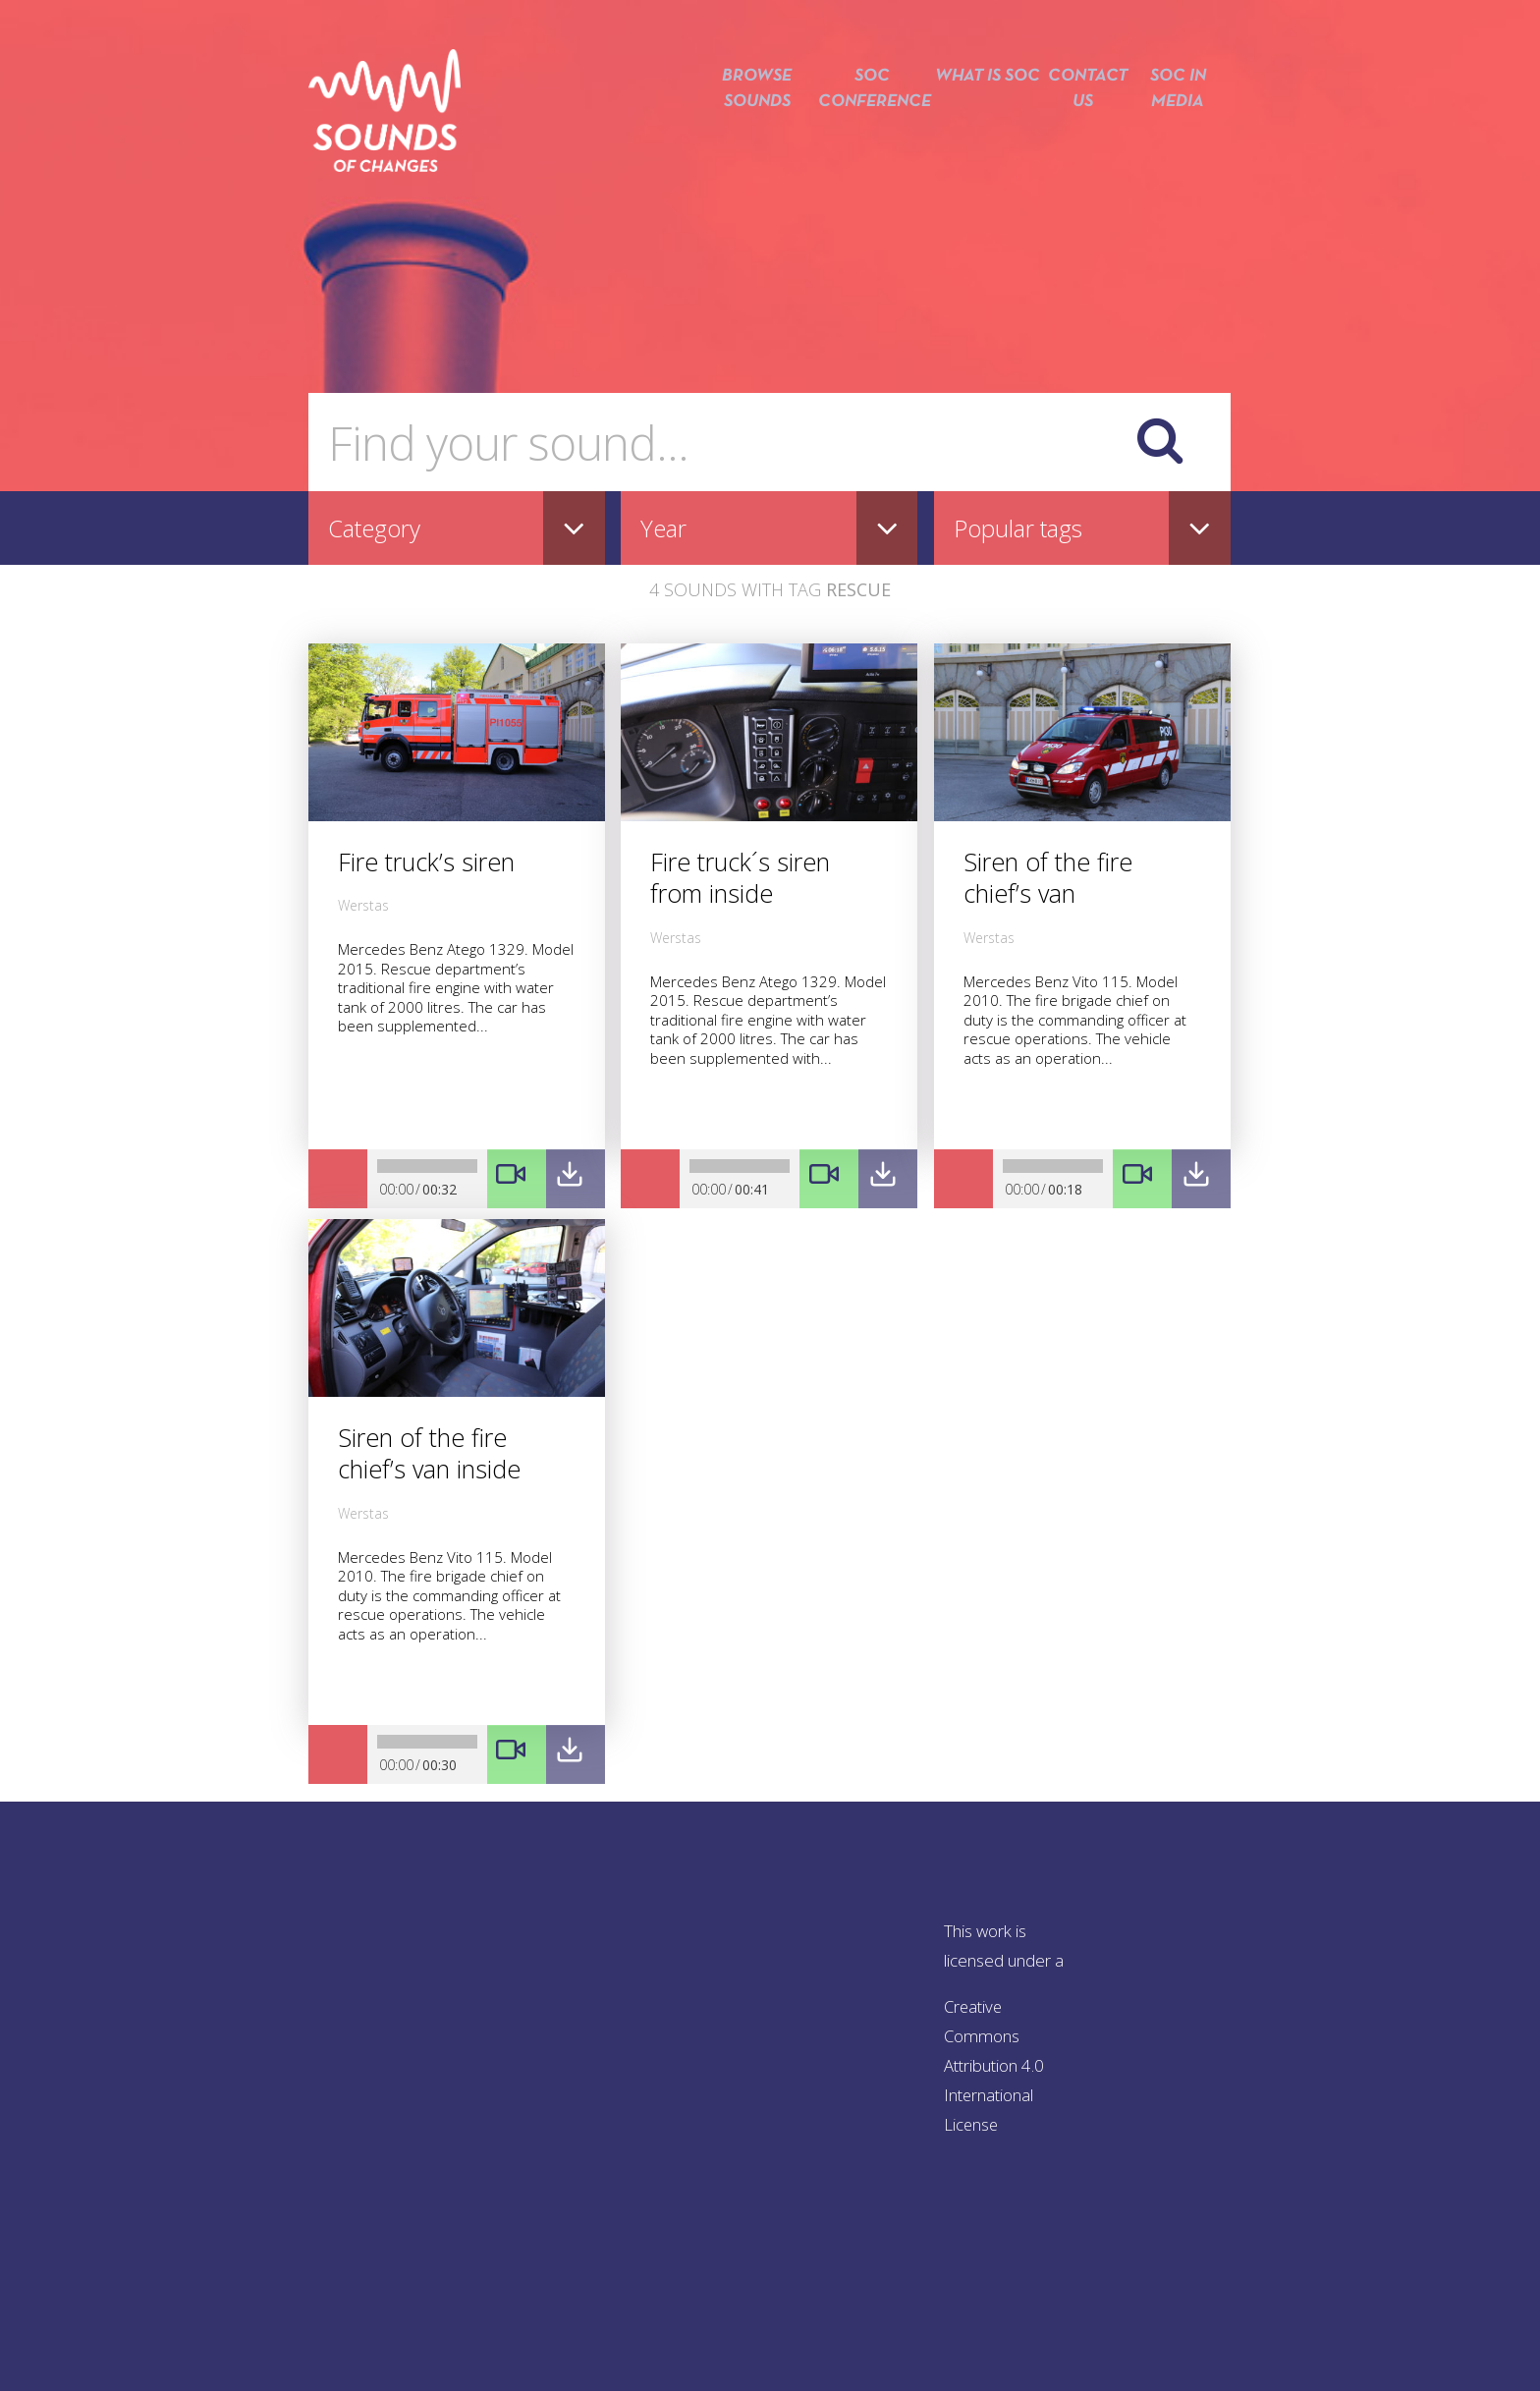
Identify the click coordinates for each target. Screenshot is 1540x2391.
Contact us (1078, 125)
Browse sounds (742, 125)
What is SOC (980, 125)
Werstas (363, 905)
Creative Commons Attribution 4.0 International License (995, 2065)
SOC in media (1177, 125)
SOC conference (860, 125)
